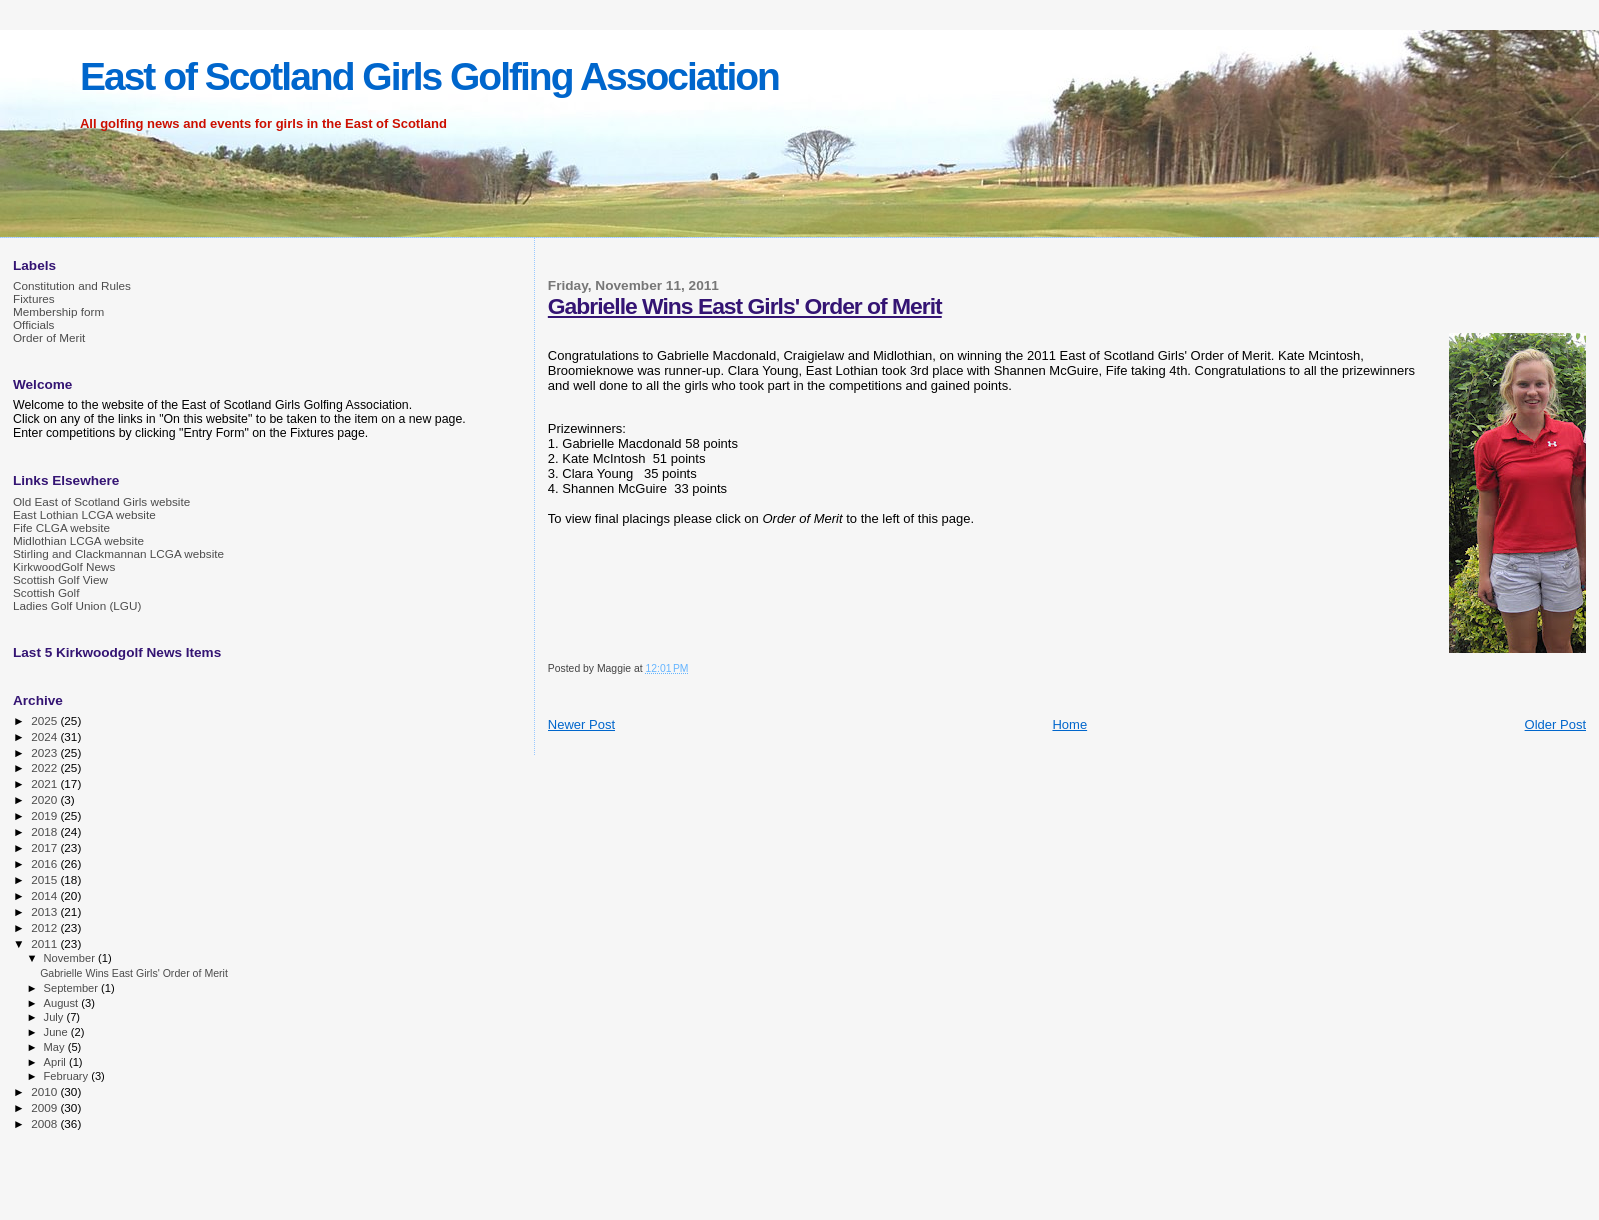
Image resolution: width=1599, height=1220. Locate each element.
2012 (45, 927)
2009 (45, 1107)
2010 (45, 1091)
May (56, 1047)
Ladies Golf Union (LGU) (77, 605)
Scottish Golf (46, 592)
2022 (45, 767)
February (68, 1076)
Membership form (58, 311)
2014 (45, 895)
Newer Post (581, 724)
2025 (45, 720)
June (57, 1032)
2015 (45, 879)
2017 (45, 847)
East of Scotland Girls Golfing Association (429, 76)
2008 (45, 1123)
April (56, 1062)
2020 (45, 799)
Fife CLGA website (61, 527)
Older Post (1555, 724)
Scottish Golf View (60, 579)
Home (1069, 724)
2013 (45, 911)
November (71, 958)
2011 (45, 943)
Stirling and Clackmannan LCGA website (118, 553)
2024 (45, 736)
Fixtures (34, 298)
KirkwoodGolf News (64, 566)
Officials (33, 324)
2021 (45, 783)
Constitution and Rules (72, 285)
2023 (45, 752)
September (73, 988)
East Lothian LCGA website (84, 514)
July (55, 1017)
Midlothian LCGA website (78, 540)
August (63, 1003)
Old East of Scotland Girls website (101, 501)
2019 (45, 815)
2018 (45, 831)
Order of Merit (49, 337)
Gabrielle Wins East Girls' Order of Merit (745, 306)
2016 (45, 863)
